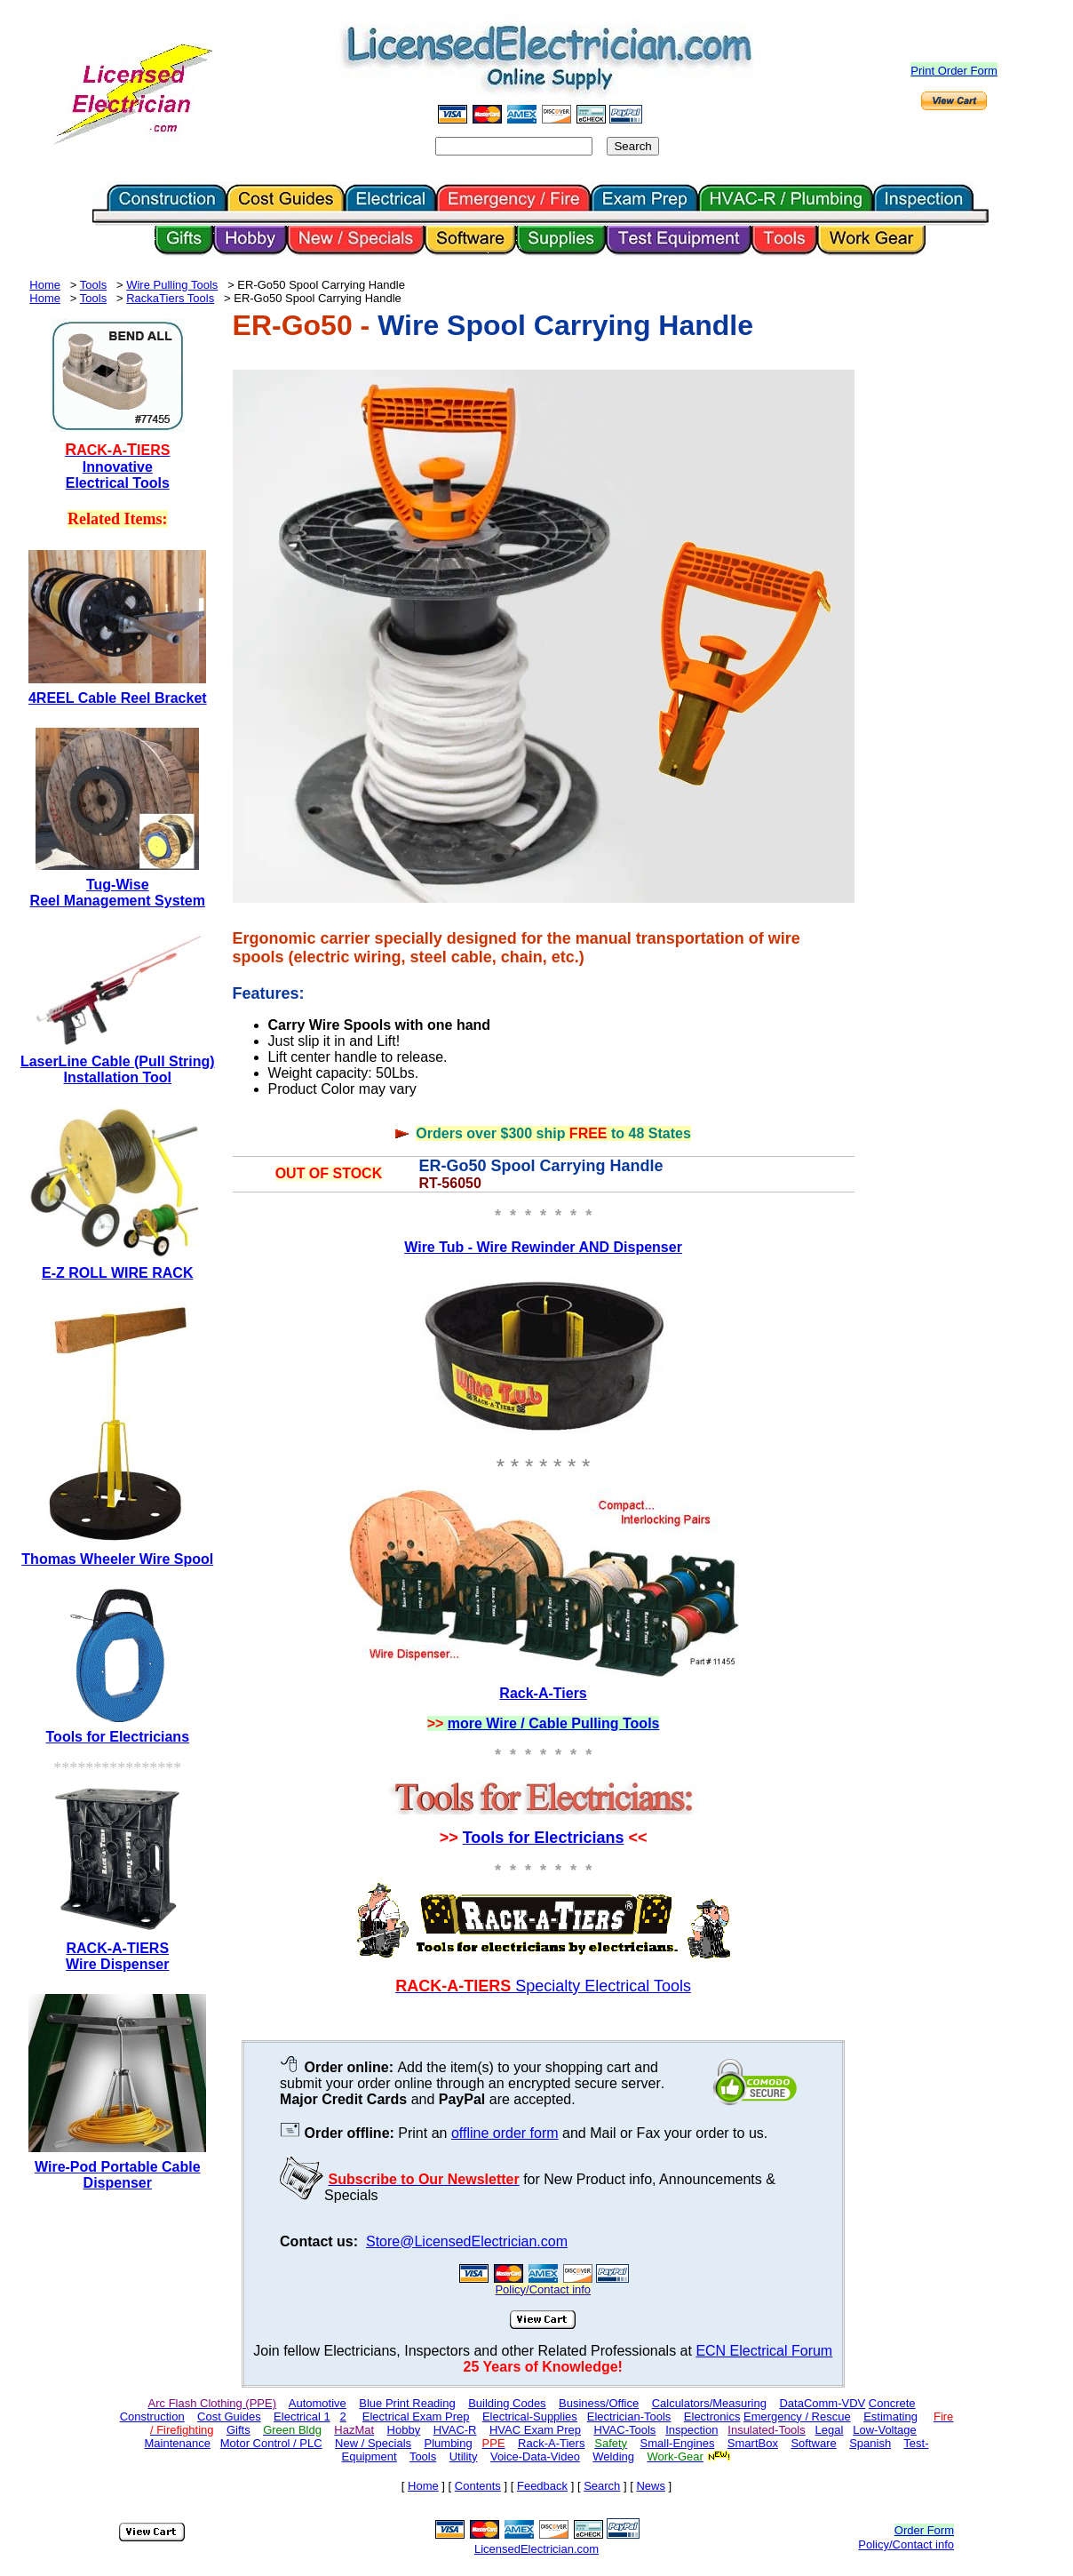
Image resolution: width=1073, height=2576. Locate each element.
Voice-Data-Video (535, 2456)
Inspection (691, 2429)
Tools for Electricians (543, 1837)
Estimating (890, 2416)
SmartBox (752, 2443)
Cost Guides (229, 2416)
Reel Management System (117, 900)
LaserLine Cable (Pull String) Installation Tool (117, 1069)
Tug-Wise (117, 884)
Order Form (924, 2530)
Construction (152, 2416)
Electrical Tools (118, 482)
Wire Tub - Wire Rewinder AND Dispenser (543, 1247)
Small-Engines (677, 2443)
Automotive (317, 2403)
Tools (93, 284)
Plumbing (449, 2443)
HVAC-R (455, 2429)
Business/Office (599, 2403)
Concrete (892, 2403)
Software (813, 2443)
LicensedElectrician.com (536, 2549)
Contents (478, 2485)
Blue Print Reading (407, 2403)
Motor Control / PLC (271, 2443)
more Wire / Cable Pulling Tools (554, 1723)
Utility (463, 2456)
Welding (613, 2456)
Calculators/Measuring (709, 2403)
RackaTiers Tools (170, 298)
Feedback (542, 2485)
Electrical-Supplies (529, 2416)
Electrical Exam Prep (416, 2416)
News (650, 2485)
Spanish (870, 2443)
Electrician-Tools (629, 2416)
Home (44, 284)
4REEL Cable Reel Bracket (117, 698)
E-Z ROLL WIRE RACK (117, 1272)
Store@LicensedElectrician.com (467, 2241)
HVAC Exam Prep (535, 2429)
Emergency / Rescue (797, 2416)
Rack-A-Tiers (542, 1693)
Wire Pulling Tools (172, 284)
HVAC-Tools (625, 2429)
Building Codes (506, 2403)
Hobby (404, 2429)
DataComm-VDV (822, 2403)
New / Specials (373, 2443)
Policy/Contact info (906, 2544)
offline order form (505, 2133)
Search (602, 2485)
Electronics (712, 2416)
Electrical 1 (302, 2416)
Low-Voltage (885, 2429)
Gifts (238, 2429)
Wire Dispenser (117, 1964)
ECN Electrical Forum (763, 2350)
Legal (829, 2429)
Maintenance (177, 2443)
